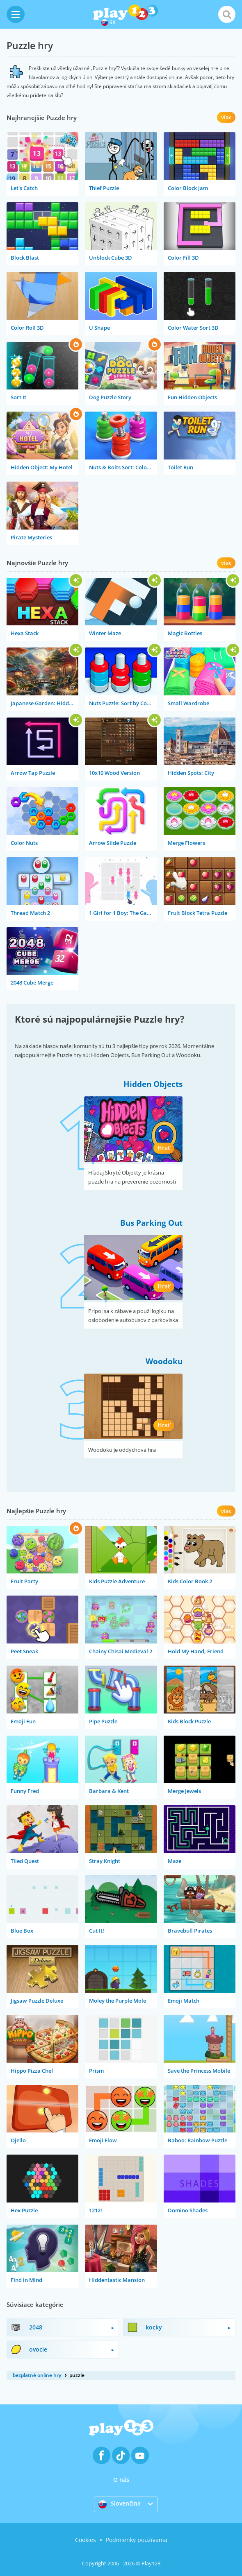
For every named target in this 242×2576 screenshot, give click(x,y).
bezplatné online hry (37, 2375)
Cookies (85, 2540)
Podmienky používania (136, 2540)
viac (226, 117)
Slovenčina (119, 2503)
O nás (121, 2479)
